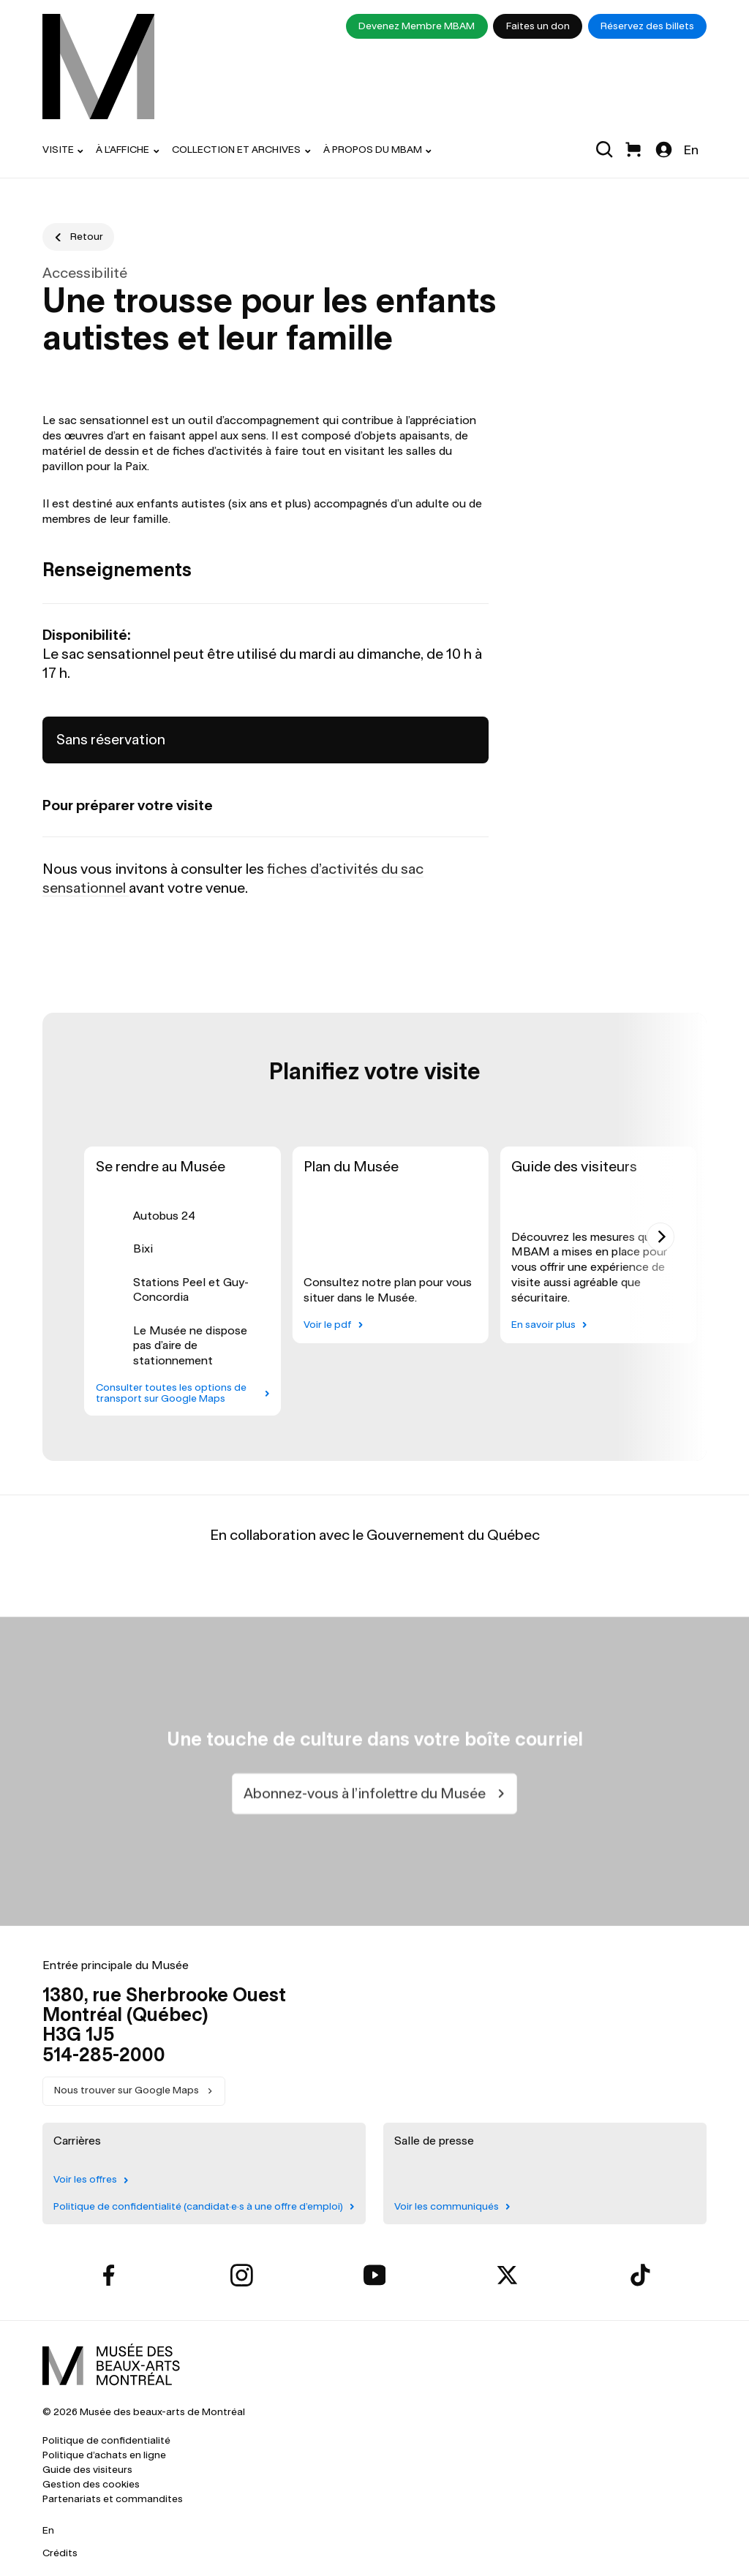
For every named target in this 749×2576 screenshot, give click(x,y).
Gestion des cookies (91, 2484)
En (691, 149)
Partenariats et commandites (112, 2498)
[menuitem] (98, 66)
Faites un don (538, 25)
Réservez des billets (647, 25)
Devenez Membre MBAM (416, 25)
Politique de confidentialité (106, 2440)
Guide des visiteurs (87, 2469)
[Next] (660, 1236)
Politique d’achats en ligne (104, 2455)
